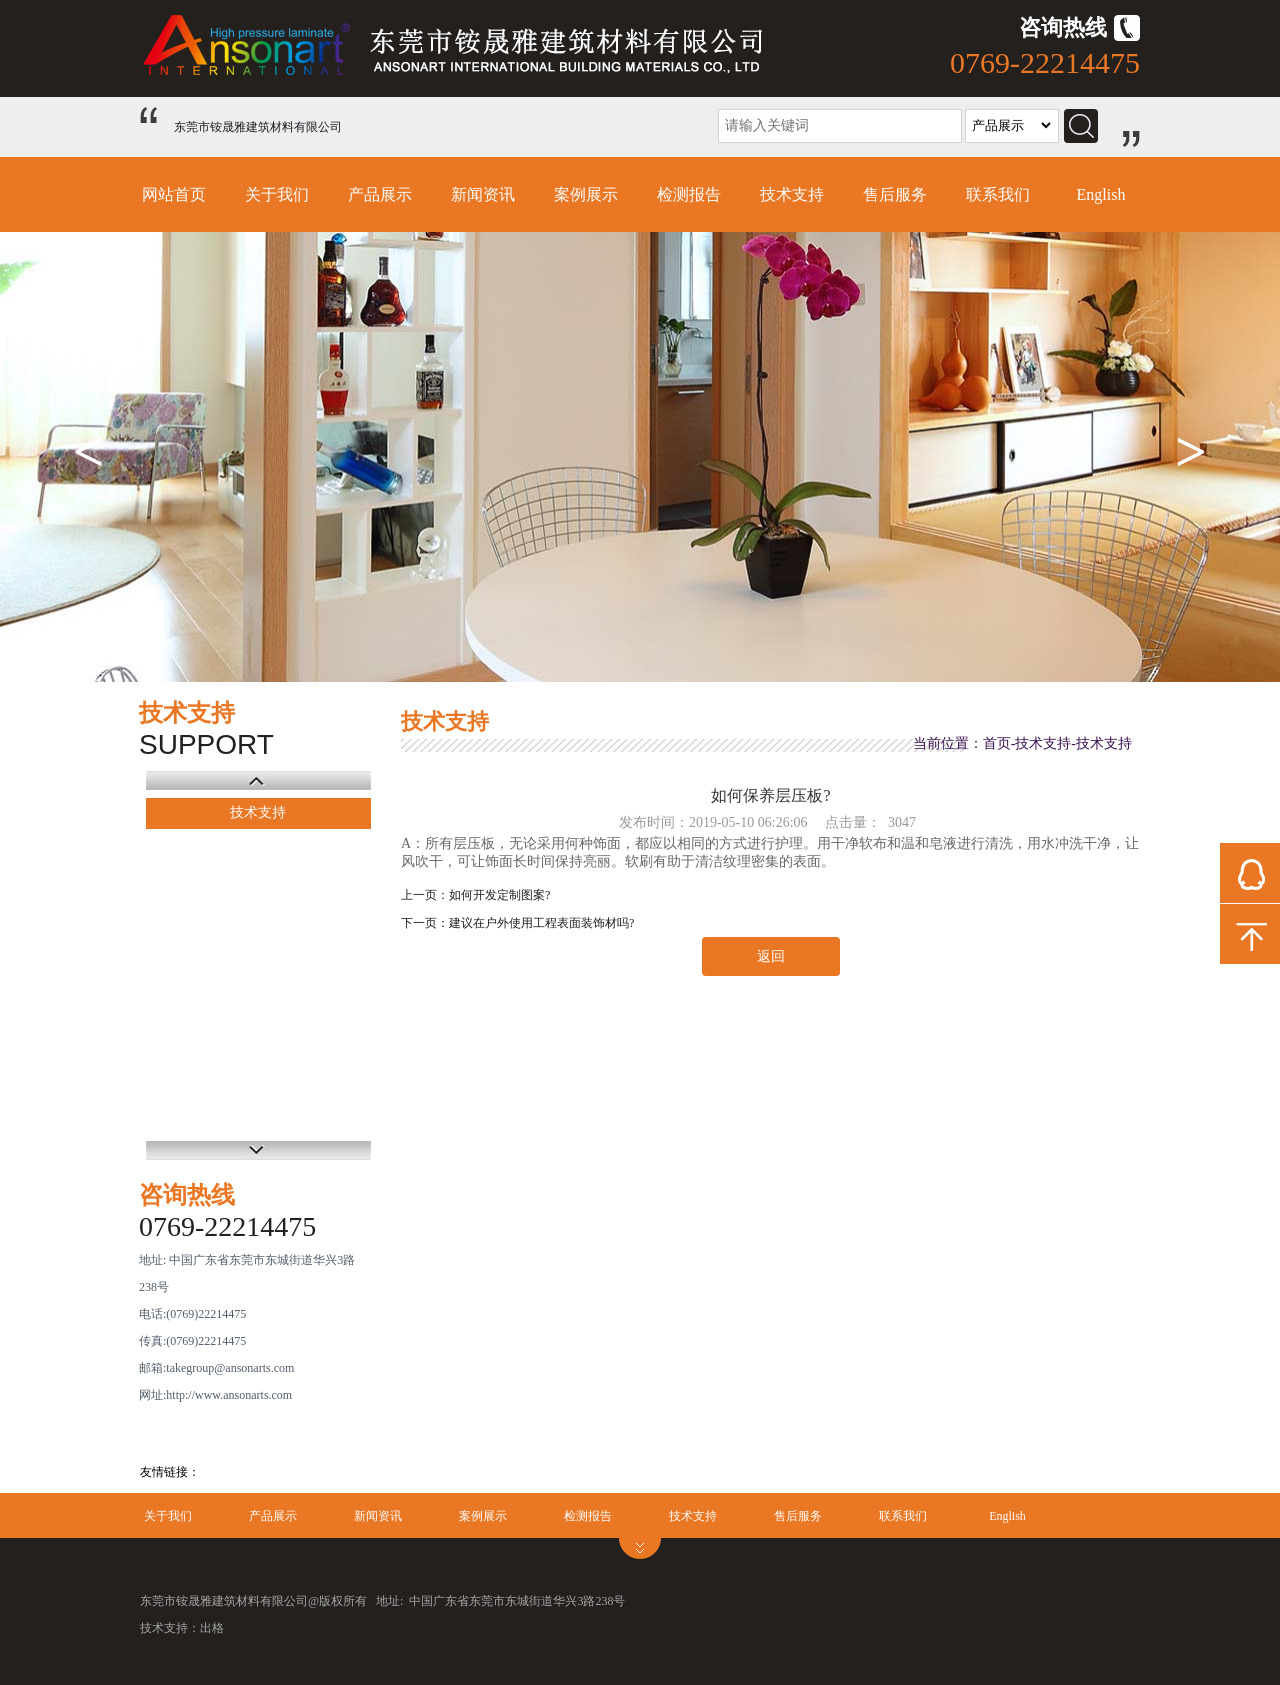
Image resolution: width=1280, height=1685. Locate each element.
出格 (212, 1628)
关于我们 (277, 194)
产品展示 (380, 194)
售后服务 (895, 194)
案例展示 (586, 194)
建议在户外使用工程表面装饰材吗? (541, 923)
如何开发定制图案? (499, 895)
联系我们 (998, 194)
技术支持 (792, 194)
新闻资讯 (483, 194)
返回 (771, 956)
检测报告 (689, 194)
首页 (997, 743)
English (1101, 194)
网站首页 (174, 194)
